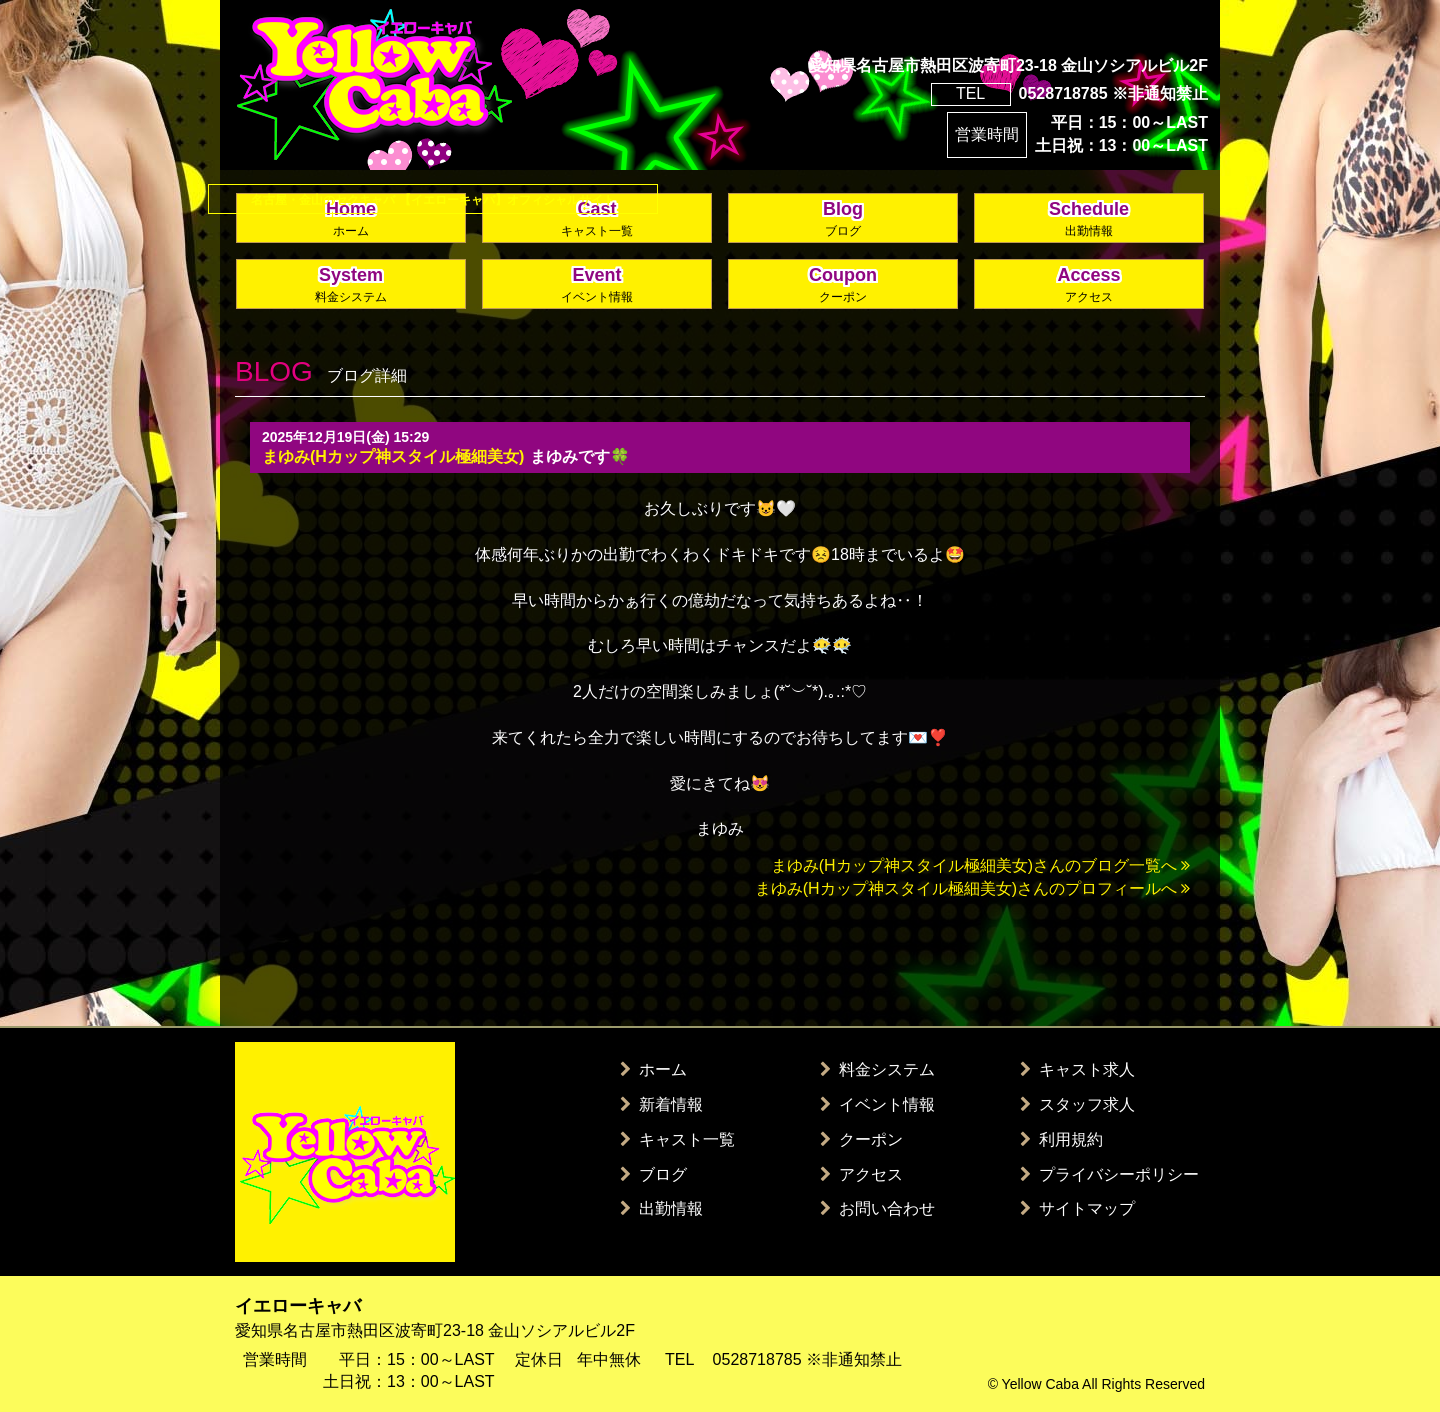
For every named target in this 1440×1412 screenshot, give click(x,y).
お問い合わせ (877, 1208)
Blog (843, 219)
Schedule (1089, 219)
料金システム (877, 1069)
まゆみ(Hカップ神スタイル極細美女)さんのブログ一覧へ (980, 865)
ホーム (653, 1069)
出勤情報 (661, 1208)
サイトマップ (1077, 1208)
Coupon (843, 285)
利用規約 (1061, 1139)
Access (1089, 285)
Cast (597, 219)
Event (597, 285)
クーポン (861, 1139)
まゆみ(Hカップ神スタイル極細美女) (393, 456)
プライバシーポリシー (1109, 1174)
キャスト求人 (1077, 1069)
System (351, 285)
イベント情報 (877, 1104)
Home (351, 219)
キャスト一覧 (677, 1139)
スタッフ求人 (1077, 1104)
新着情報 (661, 1104)
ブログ (653, 1174)
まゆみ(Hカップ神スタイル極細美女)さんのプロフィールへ (972, 888)
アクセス (861, 1174)
